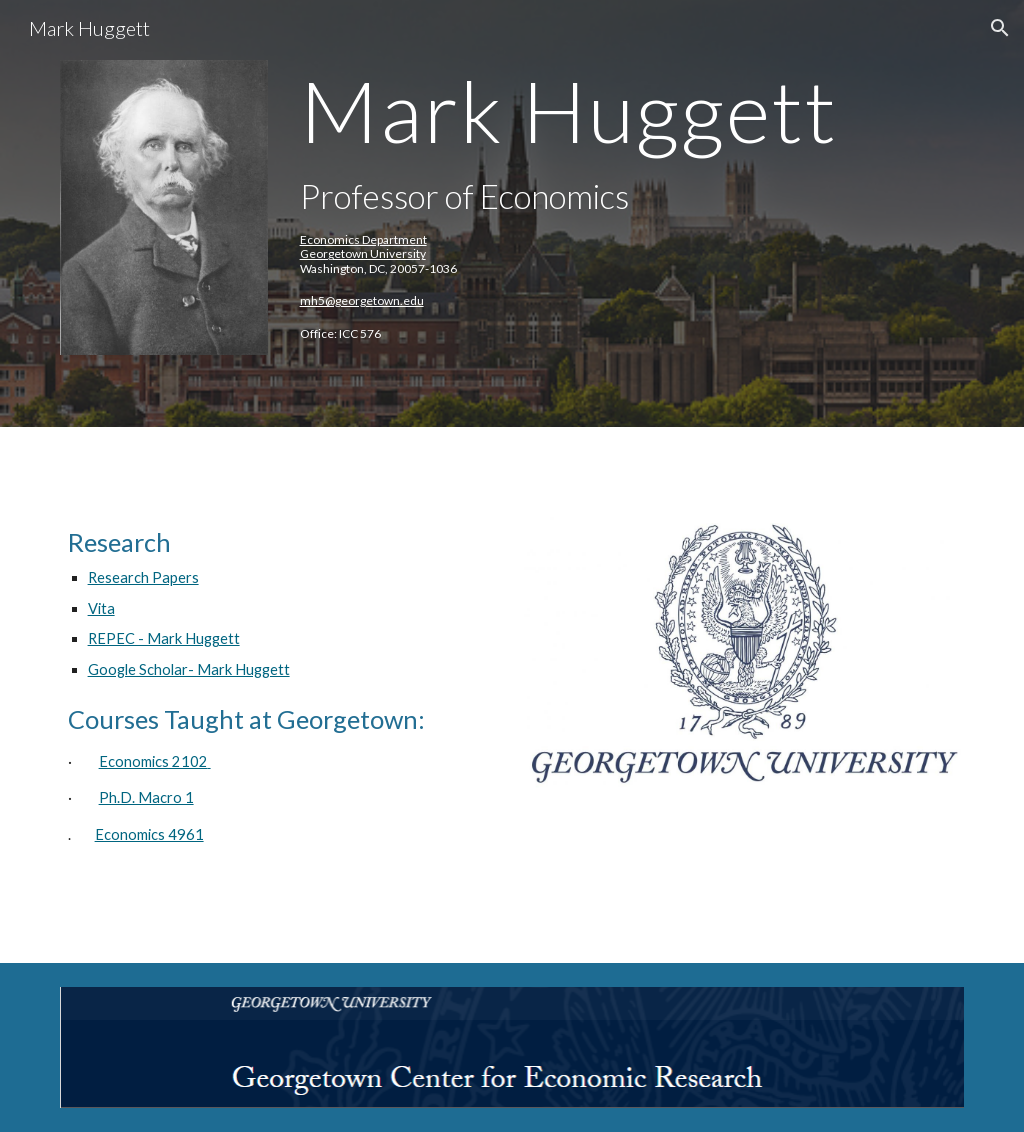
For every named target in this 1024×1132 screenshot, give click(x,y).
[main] (589, 213)
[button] (1000, 28)
